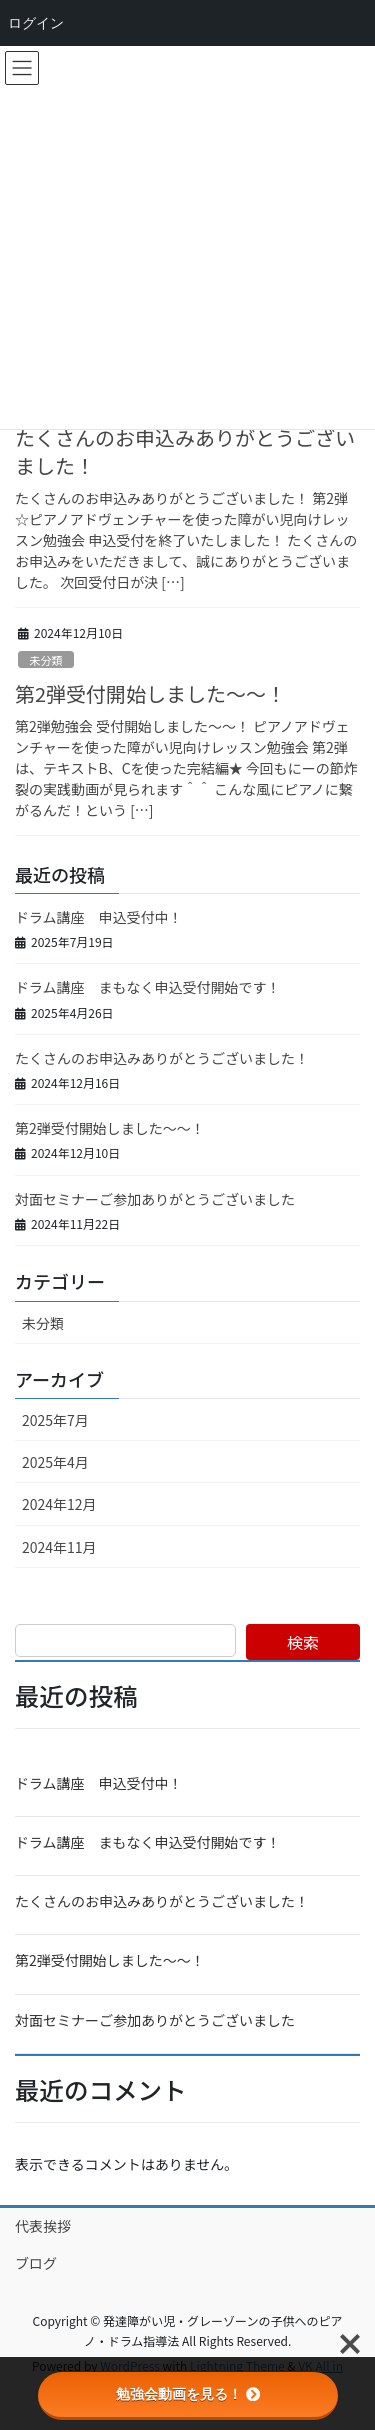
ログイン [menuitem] (36, 23)
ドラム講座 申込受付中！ (99, 917)
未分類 (46, 660)
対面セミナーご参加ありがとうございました (155, 1199)
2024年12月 (59, 1504)
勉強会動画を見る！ (188, 2394)
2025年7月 (55, 1420)
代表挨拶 (43, 2226)
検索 (303, 1642)
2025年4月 (55, 1462)
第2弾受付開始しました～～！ (150, 693)
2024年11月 (59, 1547)
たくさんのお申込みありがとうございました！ (185, 451)
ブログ (36, 2263)
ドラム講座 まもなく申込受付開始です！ (148, 987)
